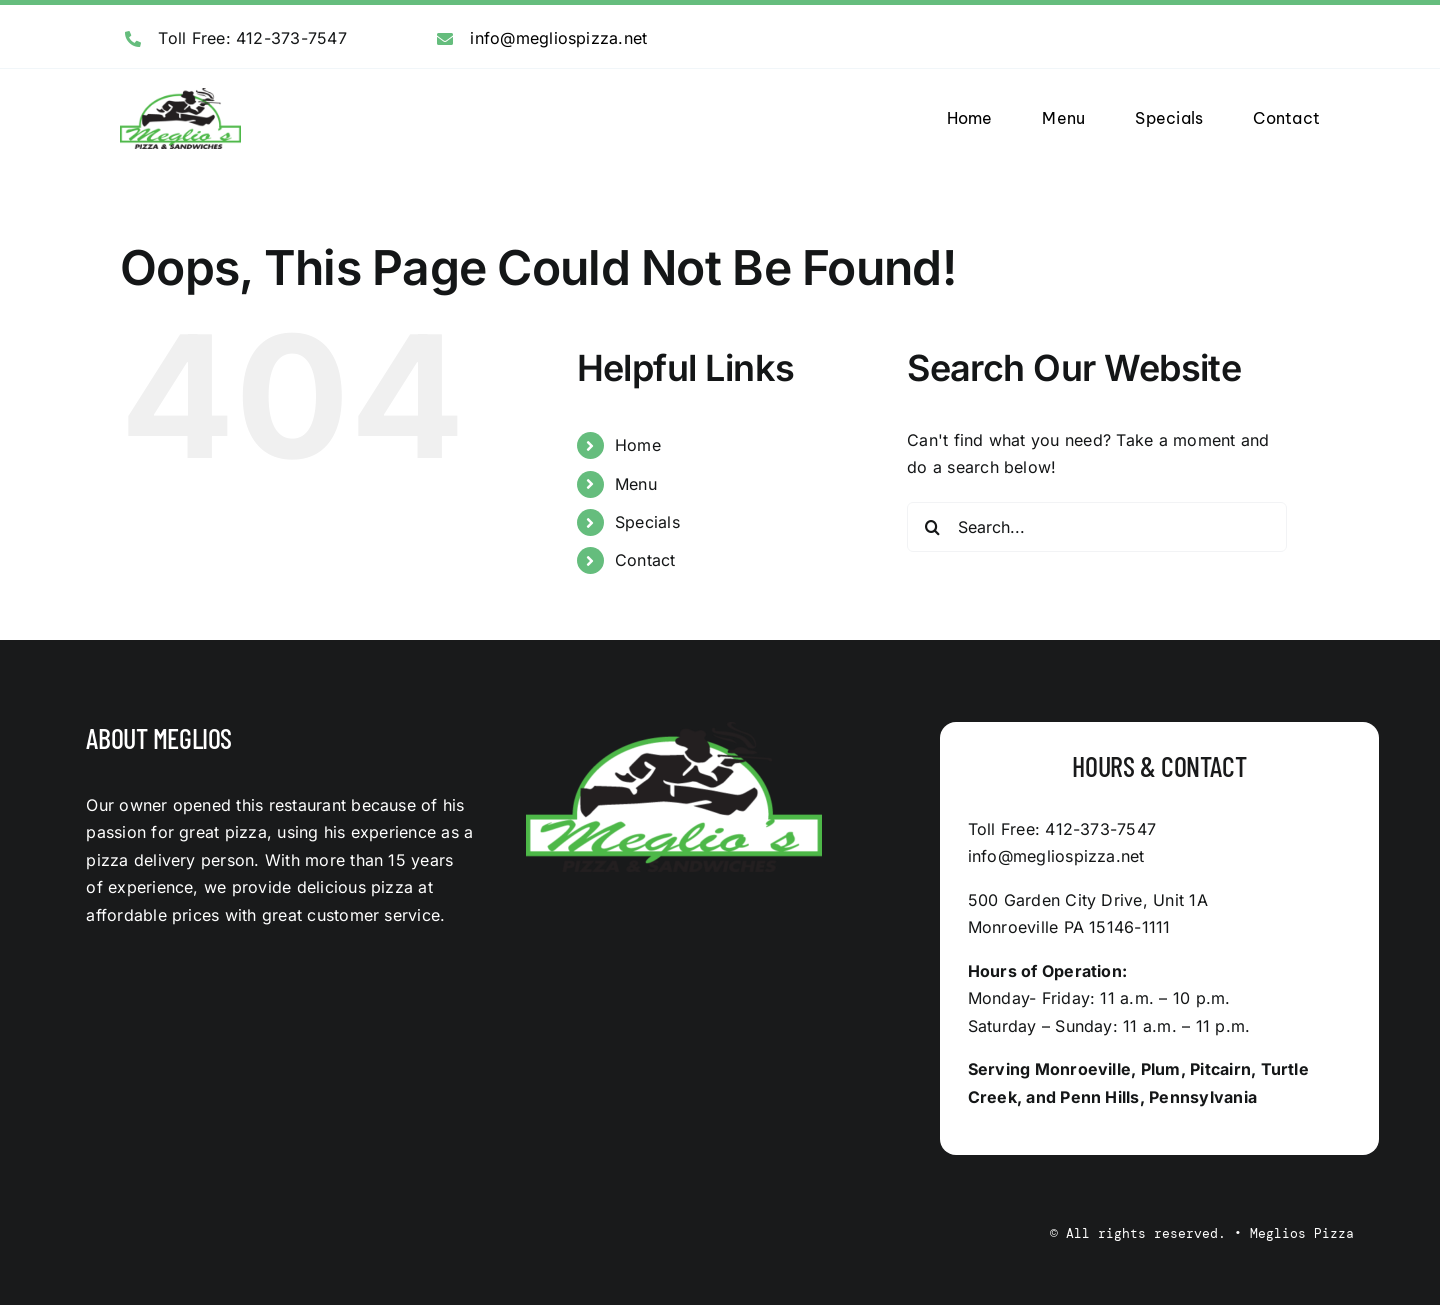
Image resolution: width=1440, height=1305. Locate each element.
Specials (647, 522)
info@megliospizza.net (558, 38)
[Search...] (1097, 527)
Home (638, 445)
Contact (645, 560)
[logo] (180, 96)
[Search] (932, 527)
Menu (636, 484)
